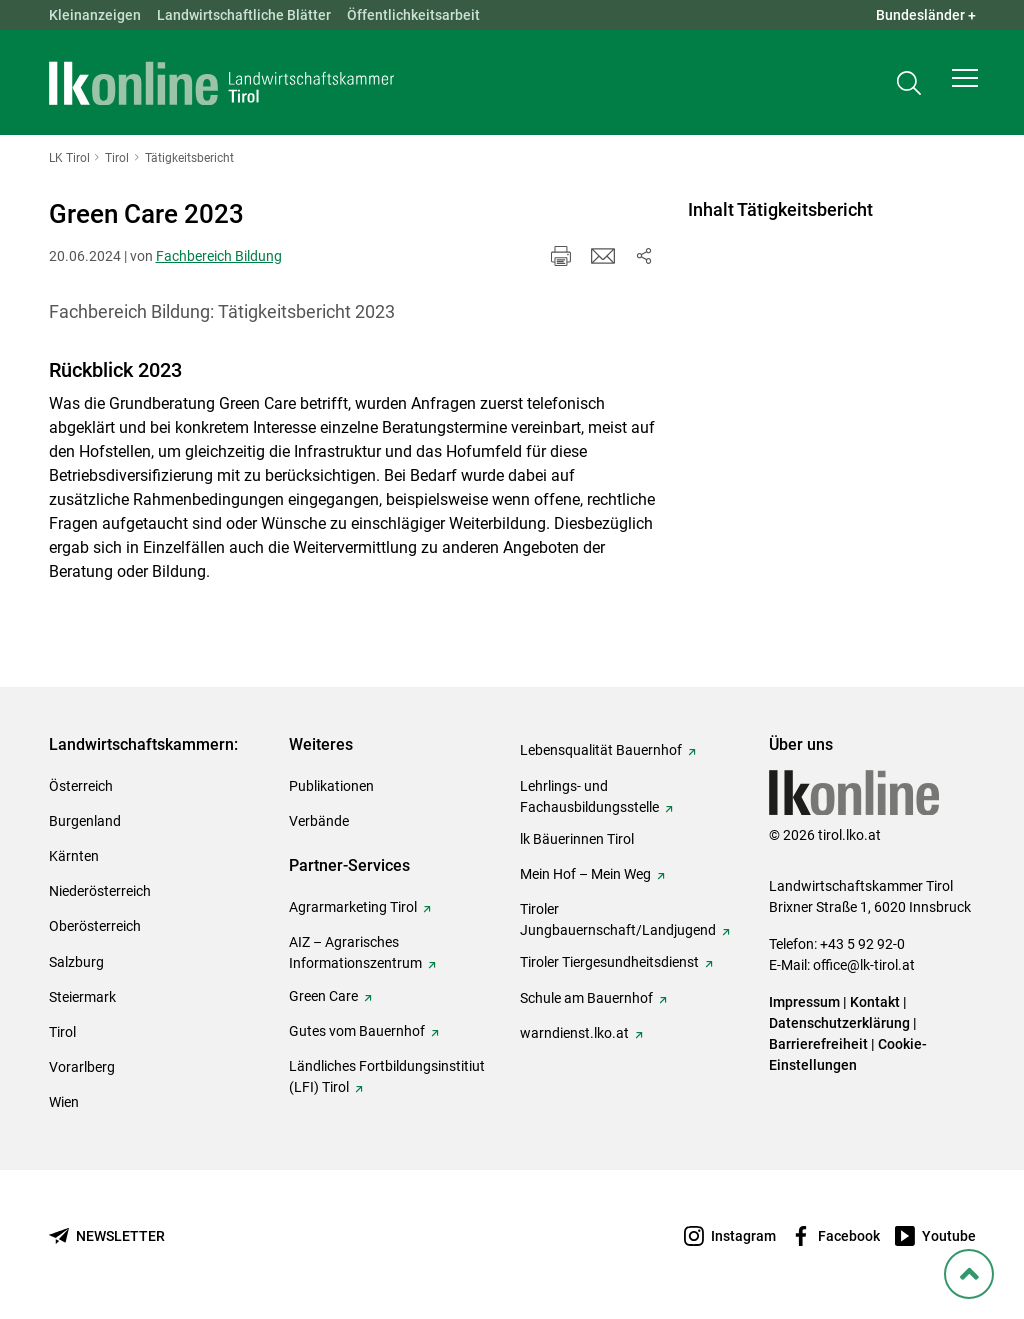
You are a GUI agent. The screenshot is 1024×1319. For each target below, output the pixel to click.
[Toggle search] (909, 86)
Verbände (319, 821)
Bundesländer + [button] (926, 15)
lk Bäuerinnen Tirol (577, 839)
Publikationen (331, 786)
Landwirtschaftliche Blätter (244, 15)
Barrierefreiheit (818, 1044)
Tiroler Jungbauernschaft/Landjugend (618, 919)
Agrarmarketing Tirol (353, 907)
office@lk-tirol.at (864, 965)
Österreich (81, 786)
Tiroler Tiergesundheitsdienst (609, 962)
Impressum (804, 1002)
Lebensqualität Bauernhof (601, 750)
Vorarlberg (82, 1067)
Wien (64, 1102)
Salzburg (76, 962)
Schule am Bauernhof (586, 998)
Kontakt (875, 1002)
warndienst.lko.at (574, 1033)
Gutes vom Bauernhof (357, 1031)
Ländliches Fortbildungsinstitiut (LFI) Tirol (387, 1076)
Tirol (62, 1032)
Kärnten (74, 856)
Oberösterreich (95, 926)
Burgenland (85, 821)
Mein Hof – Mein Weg (585, 874)
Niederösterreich (100, 891)
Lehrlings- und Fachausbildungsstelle (589, 796)
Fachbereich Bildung (219, 256)
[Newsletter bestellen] (107, 1236)
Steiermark (82, 997)
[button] (965, 86)
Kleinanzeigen (95, 15)
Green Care (323, 996)
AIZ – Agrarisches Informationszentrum (355, 952)
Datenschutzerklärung (839, 1023)
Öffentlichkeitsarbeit (413, 15)
